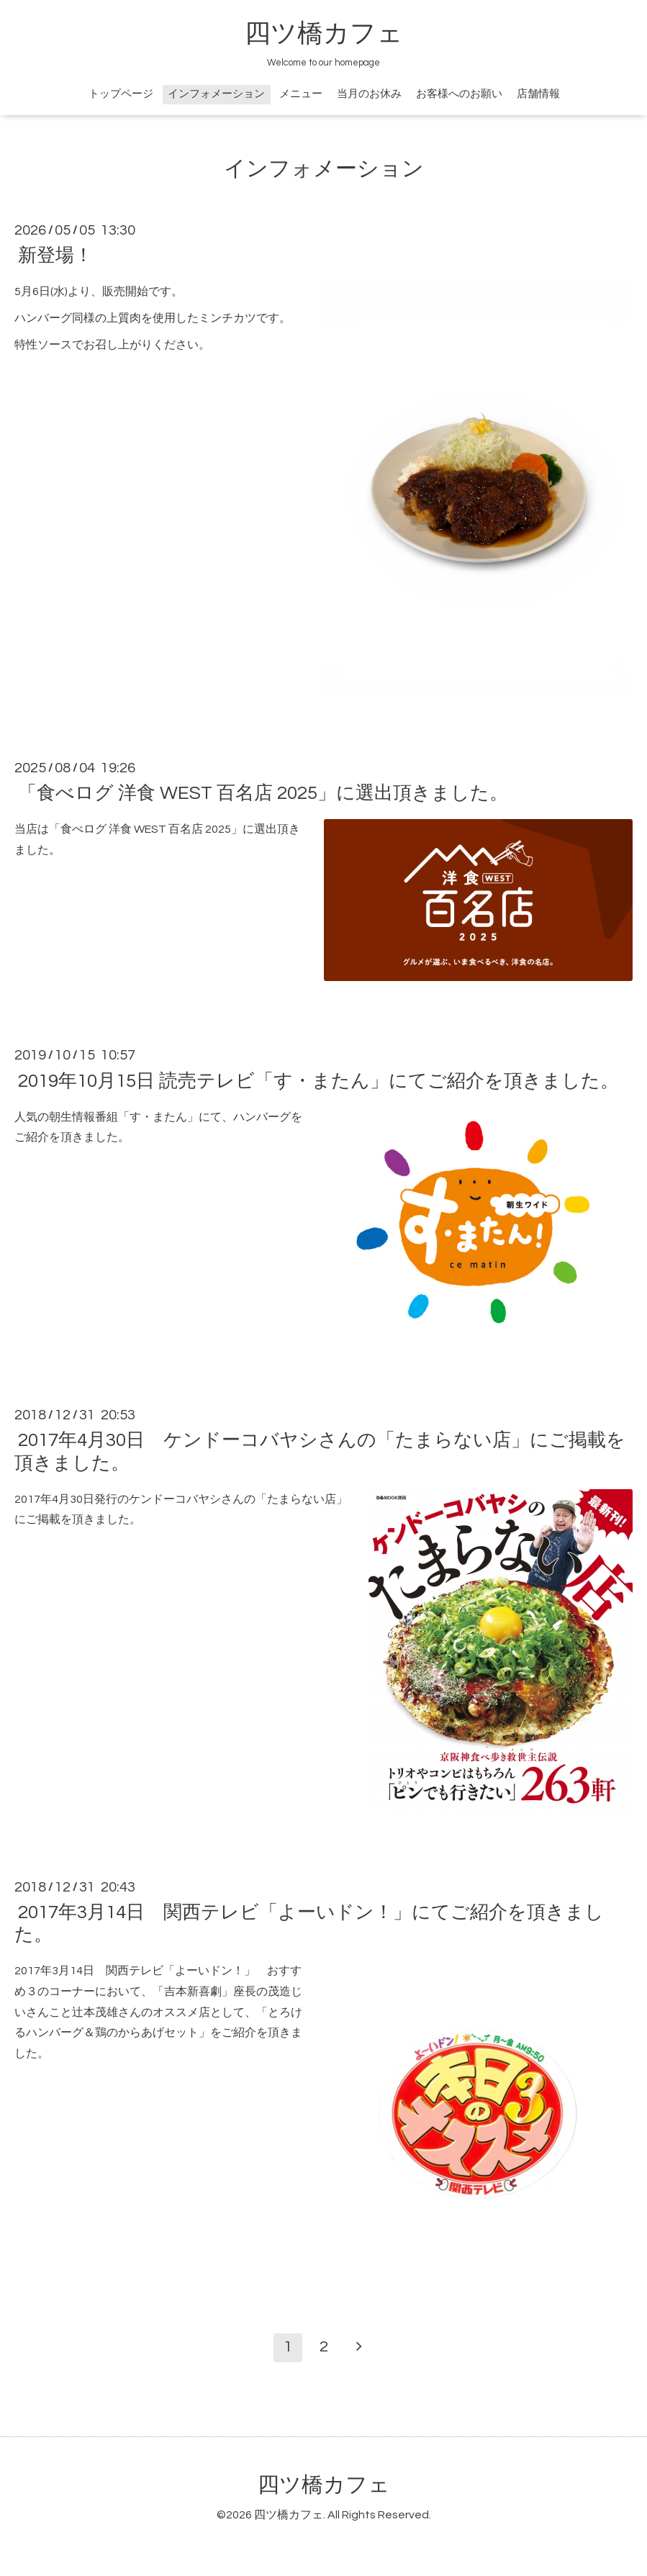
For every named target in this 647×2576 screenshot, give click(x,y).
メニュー (300, 94)
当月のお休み (369, 94)
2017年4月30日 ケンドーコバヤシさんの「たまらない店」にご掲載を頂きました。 (319, 1451)
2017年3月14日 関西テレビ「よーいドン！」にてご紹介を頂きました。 (309, 1923)
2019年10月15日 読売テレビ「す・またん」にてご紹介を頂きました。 (318, 1080)
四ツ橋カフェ (324, 34)
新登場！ (55, 255)
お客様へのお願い (459, 94)
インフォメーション (216, 94)
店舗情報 (538, 94)
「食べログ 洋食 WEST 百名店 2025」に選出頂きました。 (263, 793)
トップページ (121, 94)
